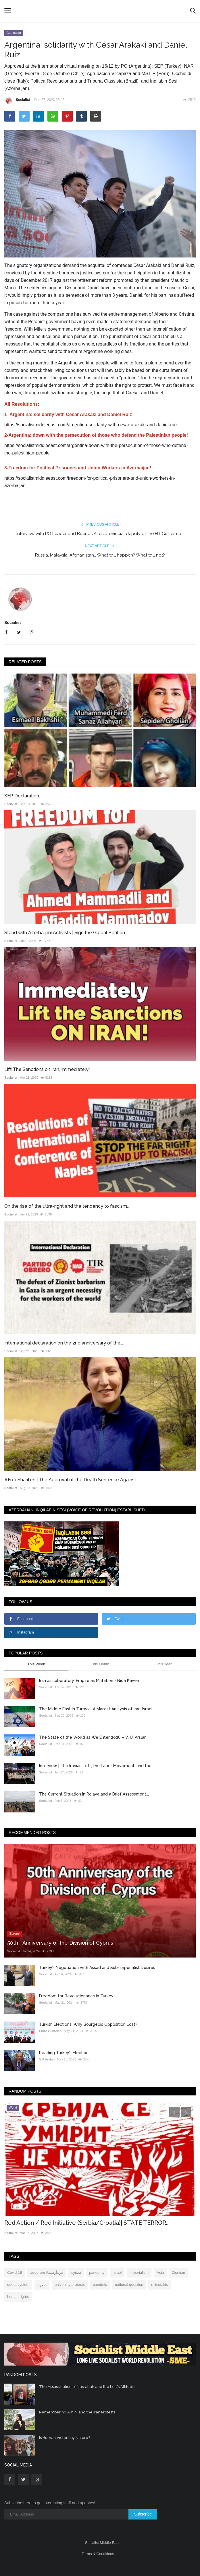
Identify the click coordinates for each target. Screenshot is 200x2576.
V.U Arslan (47, 2059)
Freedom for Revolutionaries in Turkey (76, 1996)
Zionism (178, 2272)
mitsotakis (159, 2284)
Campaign (14, 32)
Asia (160, 2272)
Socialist (17, 100)
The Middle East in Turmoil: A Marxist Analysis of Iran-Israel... (97, 1709)
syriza (76, 2272)
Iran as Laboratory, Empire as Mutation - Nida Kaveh (89, 1680)
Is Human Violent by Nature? (64, 2438)
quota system (18, 2284)
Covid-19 (14, 2272)
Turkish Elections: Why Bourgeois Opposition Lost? (88, 2024)
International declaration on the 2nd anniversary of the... (63, 1343)
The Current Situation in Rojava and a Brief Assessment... (94, 1794)
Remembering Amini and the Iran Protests (77, 2412)
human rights (18, 2296)
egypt (42, 2284)
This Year (164, 1664)
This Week (36, 1664)
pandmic (100, 2284)
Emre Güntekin (50, 2031)
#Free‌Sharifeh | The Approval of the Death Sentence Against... (71, 1479)
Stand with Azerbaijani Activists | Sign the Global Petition (64, 932)
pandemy (96, 2272)
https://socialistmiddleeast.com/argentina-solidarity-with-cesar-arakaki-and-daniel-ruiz (91, 424)
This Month (100, 1664)
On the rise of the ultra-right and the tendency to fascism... (67, 1206)
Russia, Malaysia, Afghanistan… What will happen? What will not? (100, 555)
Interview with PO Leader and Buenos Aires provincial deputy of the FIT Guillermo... (100, 533)
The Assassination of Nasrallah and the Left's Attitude (87, 2386)
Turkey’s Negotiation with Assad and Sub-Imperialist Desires (97, 1967)
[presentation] (174, 2112)
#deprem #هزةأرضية (46, 2272)
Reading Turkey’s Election (64, 2052)
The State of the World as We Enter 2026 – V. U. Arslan (93, 1737)
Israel (117, 2272)
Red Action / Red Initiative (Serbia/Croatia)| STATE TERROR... (87, 2222)
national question (129, 2284)
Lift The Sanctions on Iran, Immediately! (47, 1069)
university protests (70, 2284)
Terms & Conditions (98, 2554)
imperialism (139, 2272)
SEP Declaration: (22, 796)
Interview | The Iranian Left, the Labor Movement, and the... (96, 1765)
